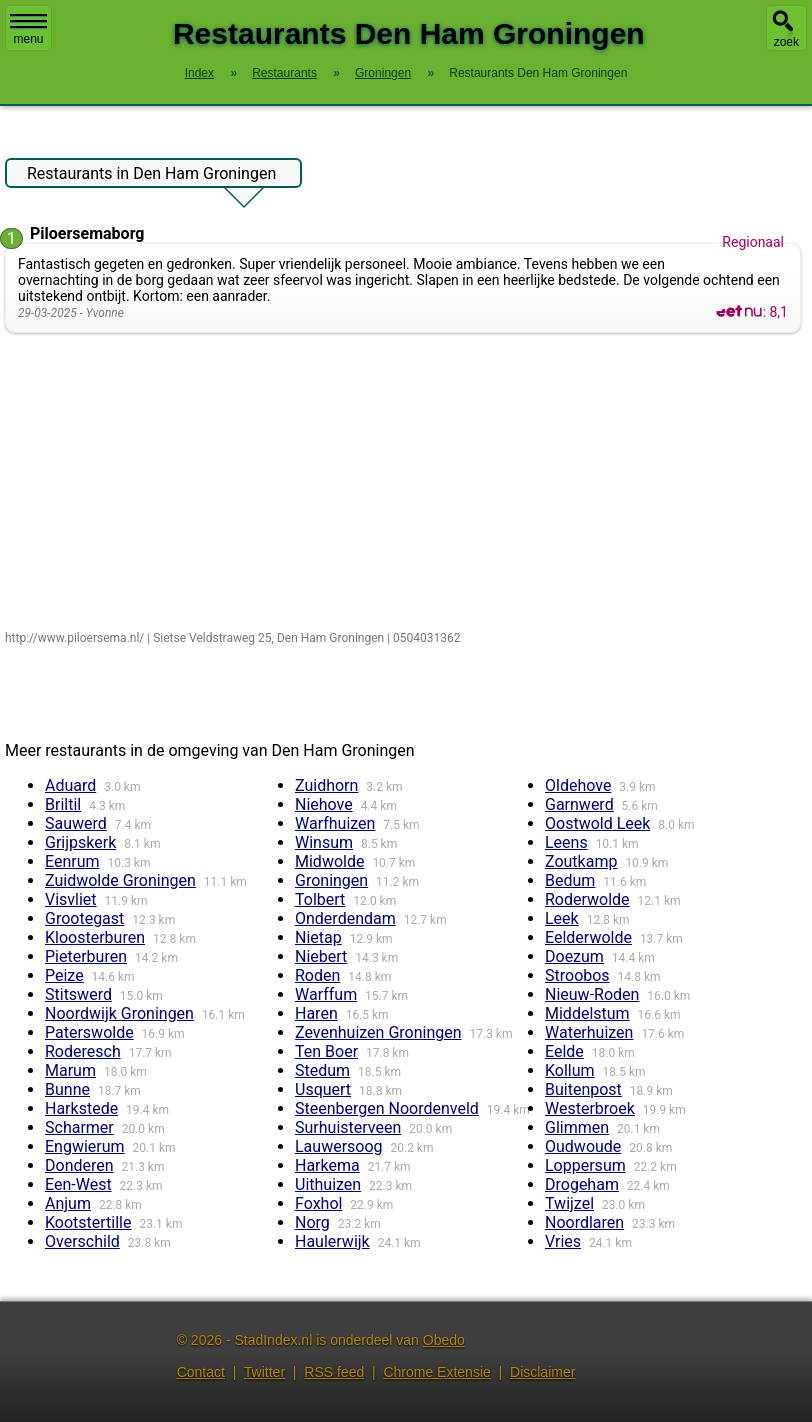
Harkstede (81, 1108)
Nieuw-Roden (592, 994)
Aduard (70, 785)
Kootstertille (88, 1222)
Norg (312, 1222)
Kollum (570, 1070)
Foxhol (318, 1203)
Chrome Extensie (436, 1372)
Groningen (331, 880)
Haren (316, 1013)
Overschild (82, 1241)
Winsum (324, 842)
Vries (563, 1241)
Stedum (322, 1070)
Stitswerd (78, 994)
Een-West (78, 1184)
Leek (562, 918)
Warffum (326, 994)
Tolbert (320, 899)
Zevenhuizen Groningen (378, 1032)
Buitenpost (583, 1089)
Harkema (327, 1165)
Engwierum (85, 1146)
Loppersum (585, 1165)
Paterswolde (89, 1032)
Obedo (444, 1340)
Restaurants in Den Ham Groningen (151, 176)
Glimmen (577, 1127)
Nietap (318, 937)
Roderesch (83, 1051)
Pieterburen (86, 956)
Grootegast (84, 918)
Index (199, 73)
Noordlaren (584, 1222)
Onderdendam (345, 918)
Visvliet (71, 899)
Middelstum (587, 1013)
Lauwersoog (339, 1146)
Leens (566, 842)
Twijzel (569, 1203)
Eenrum (72, 861)
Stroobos (577, 975)
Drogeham (582, 1184)
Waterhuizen (589, 1032)
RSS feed (334, 1372)
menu (28, 30)
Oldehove (578, 785)
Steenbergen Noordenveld (387, 1108)
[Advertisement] (407, 483)
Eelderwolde (588, 937)
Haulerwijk (332, 1241)
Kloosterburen (95, 937)
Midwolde (329, 861)
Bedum (570, 880)
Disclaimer (542, 1372)
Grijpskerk (80, 842)
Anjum (68, 1203)
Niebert (321, 956)
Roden (317, 975)
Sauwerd (76, 823)
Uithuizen (328, 1184)
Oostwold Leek (597, 823)
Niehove (324, 804)
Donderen (79, 1165)
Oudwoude (583, 1146)
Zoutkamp (581, 861)
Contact (201, 1372)
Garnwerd (579, 804)
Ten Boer (326, 1051)
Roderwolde (587, 899)
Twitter (264, 1372)
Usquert (323, 1089)
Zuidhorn (326, 785)
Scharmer (79, 1127)
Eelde (564, 1051)
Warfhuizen (335, 823)
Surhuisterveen (348, 1127)
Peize (64, 975)
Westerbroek (590, 1108)
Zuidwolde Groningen (120, 880)
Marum (70, 1070)
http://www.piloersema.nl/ (74, 638)
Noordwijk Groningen (119, 1013)
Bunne (67, 1089)
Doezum (574, 956)
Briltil (63, 804)
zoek (786, 42)
